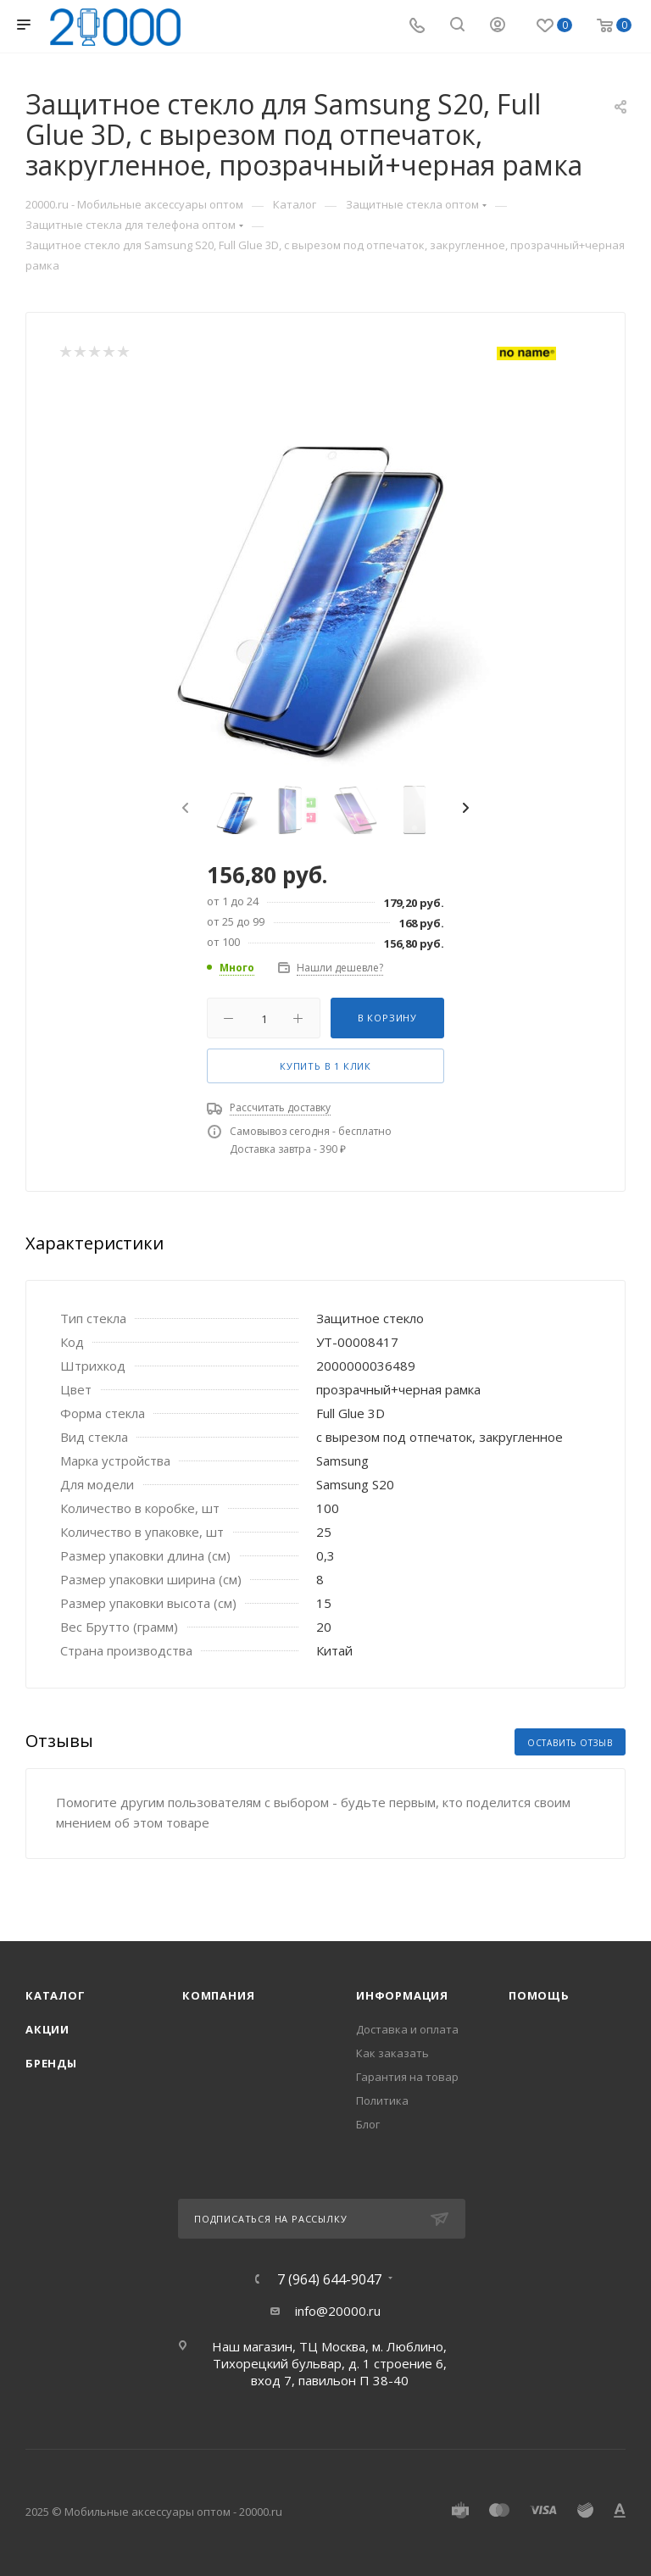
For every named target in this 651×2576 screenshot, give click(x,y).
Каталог (55, 1995)
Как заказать (392, 2053)
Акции (47, 2029)
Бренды (51, 2063)
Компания (218, 1995)
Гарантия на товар (407, 2076)
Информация (402, 1995)
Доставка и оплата (407, 2029)
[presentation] (183, 809)
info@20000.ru (338, 2310)
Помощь (539, 1995)
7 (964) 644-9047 (329, 2279)
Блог (368, 2124)
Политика (382, 2100)
